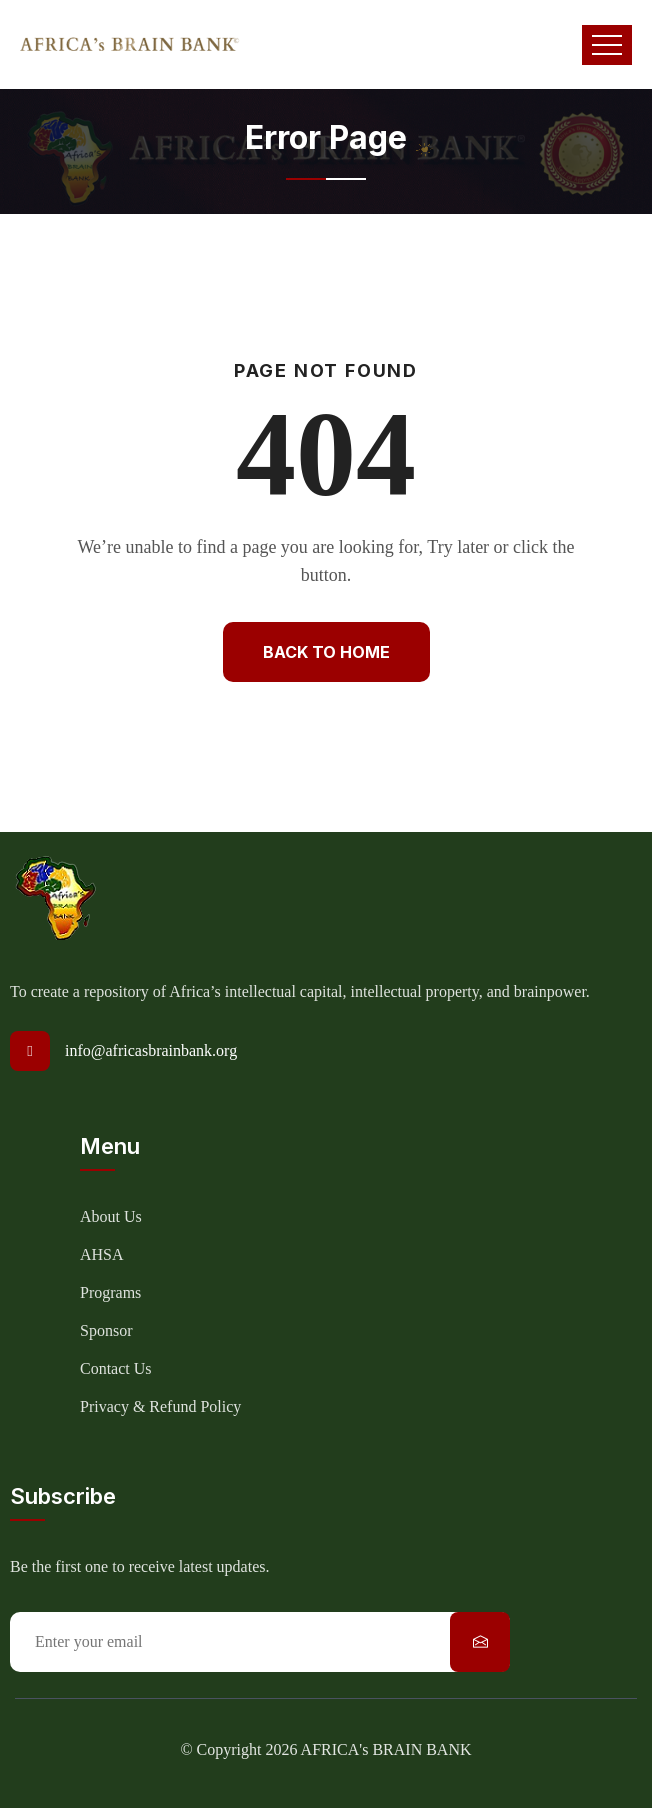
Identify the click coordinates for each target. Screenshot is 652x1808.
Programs (110, 1292)
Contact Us (116, 1368)
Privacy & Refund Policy (160, 1406)
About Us (111, 1216)
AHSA (102, 1254)
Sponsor (106, 1330)
